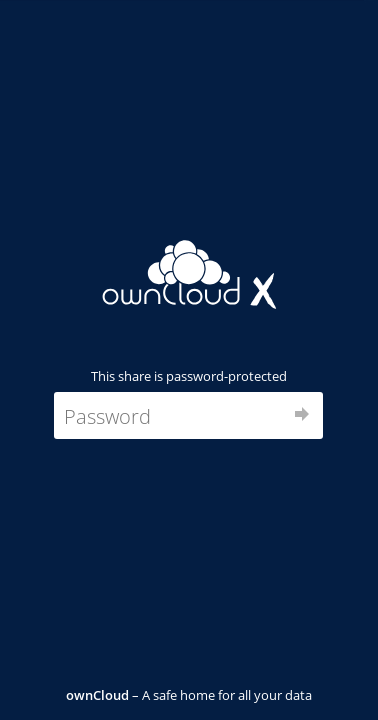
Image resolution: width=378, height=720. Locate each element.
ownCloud (97, 695)
